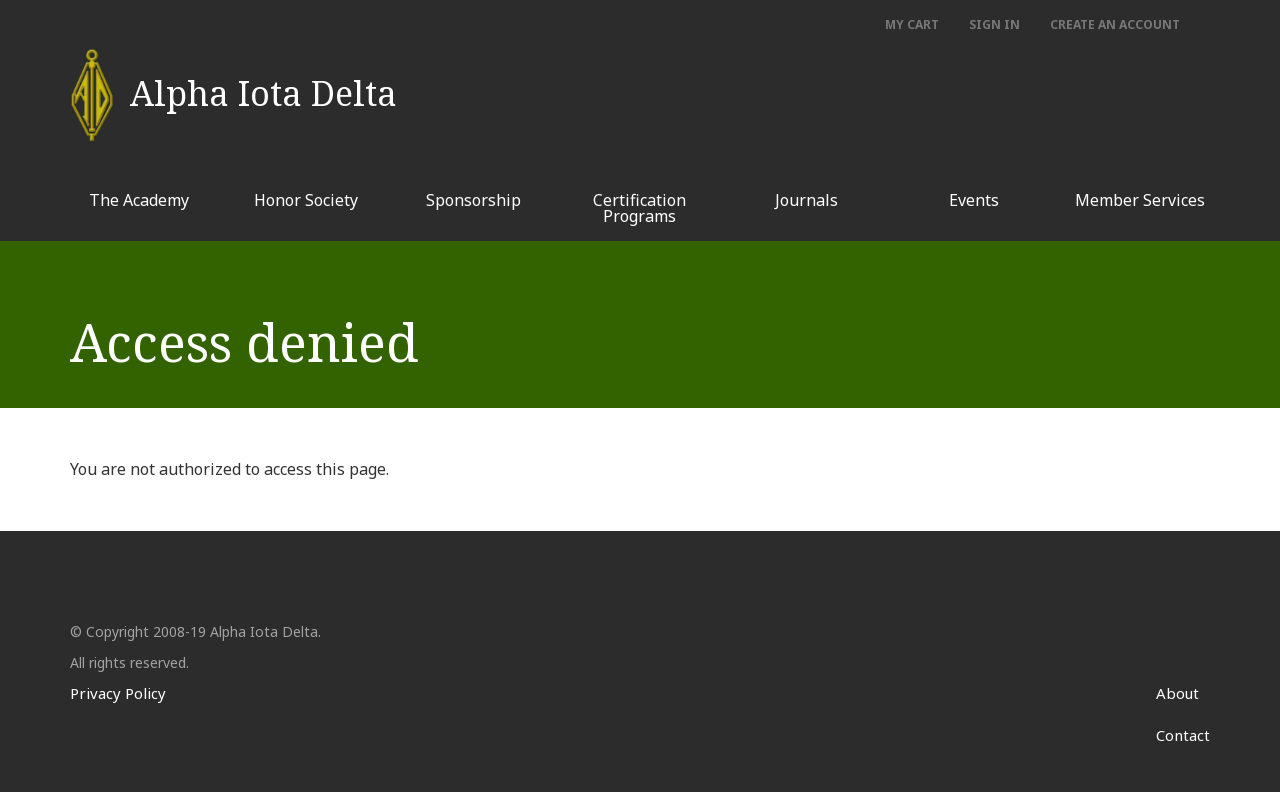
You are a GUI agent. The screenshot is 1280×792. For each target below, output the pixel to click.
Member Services (1140, 200)
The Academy (139, 200)
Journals (806, 200)
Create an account (1115, 24)
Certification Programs (639, 208)
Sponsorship (473, 200)
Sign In (994, 24)
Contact (1183, 735)
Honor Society (306, 200)
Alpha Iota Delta (263, 84)
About (1177, 693)
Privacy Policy (118, 693)
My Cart (912, 24)
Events (974, 200)
